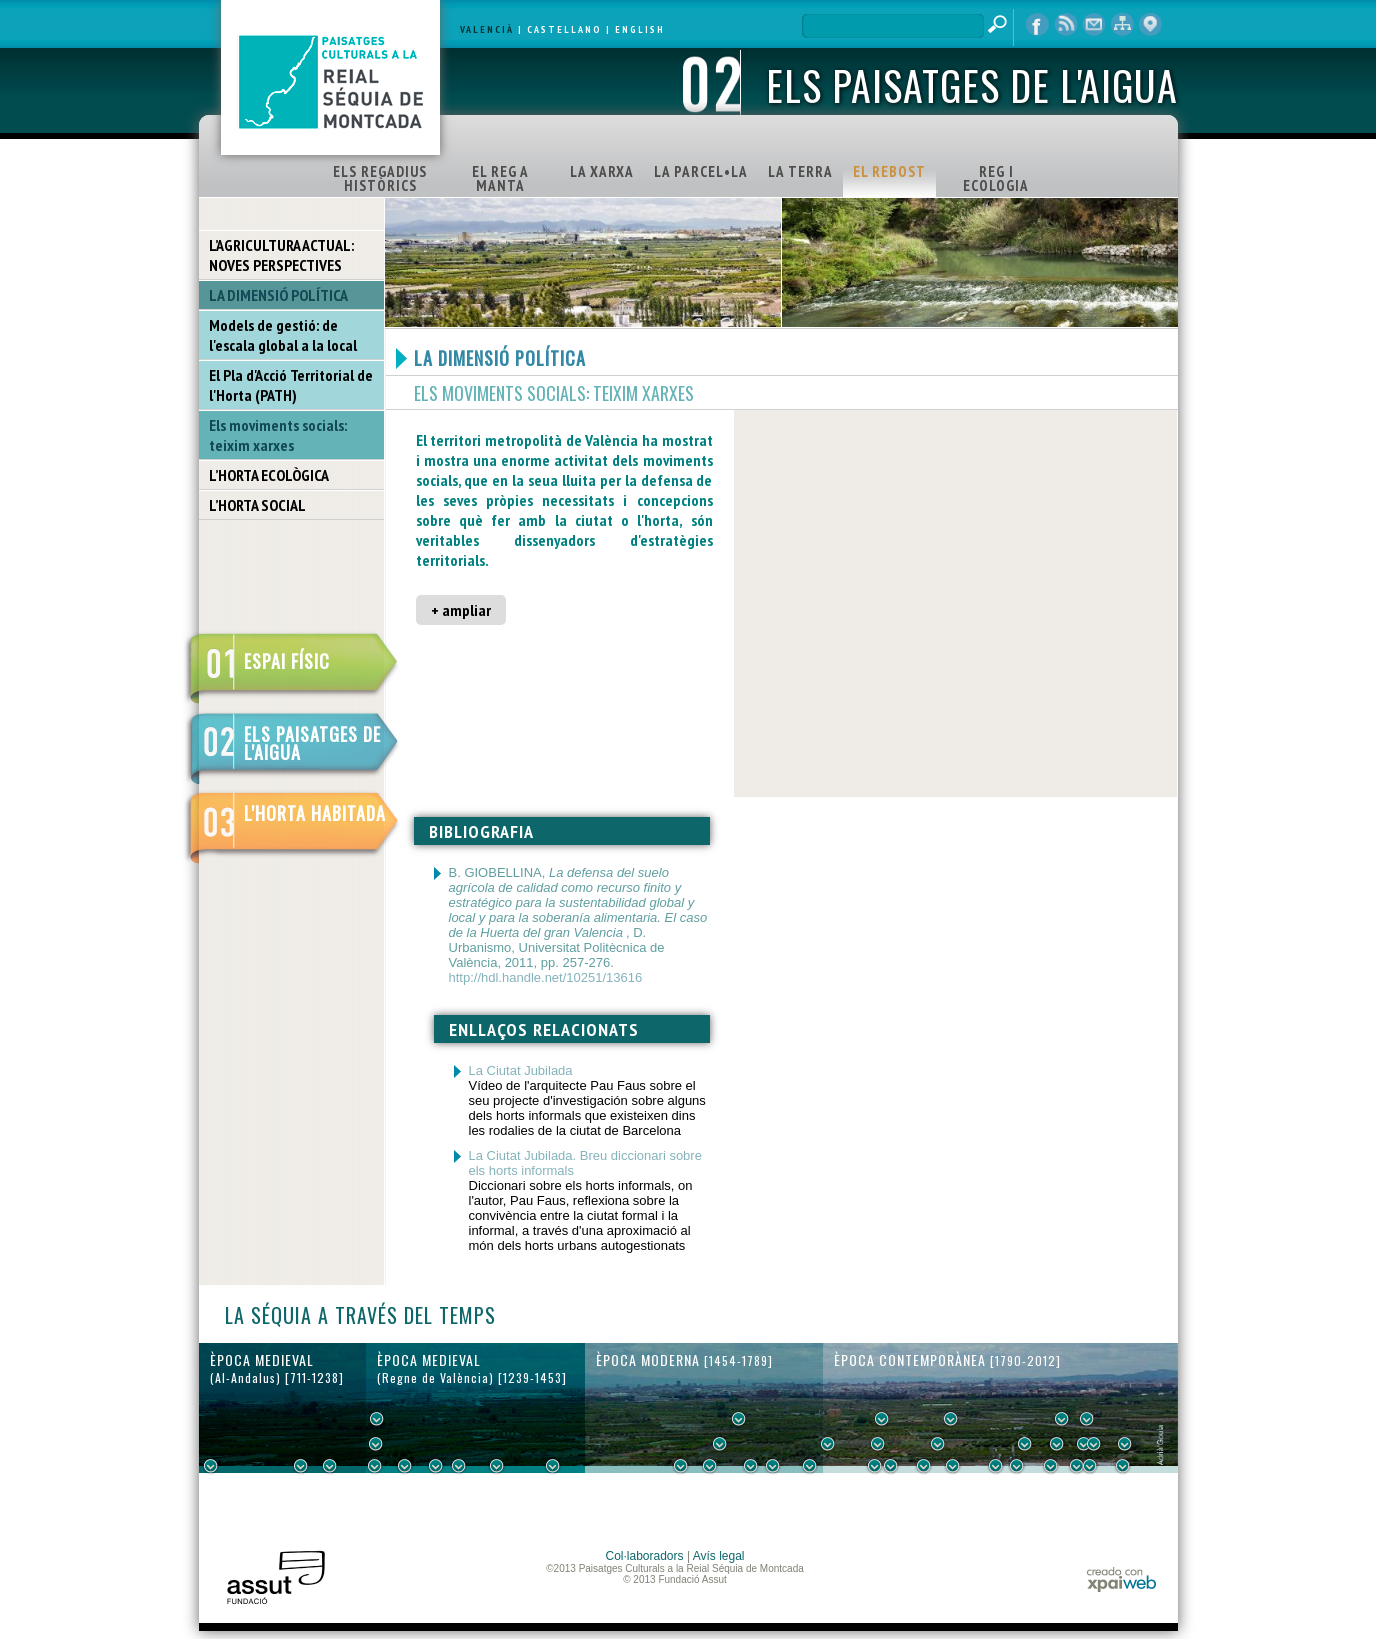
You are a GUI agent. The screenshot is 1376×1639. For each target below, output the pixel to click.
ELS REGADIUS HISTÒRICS (380, 178)
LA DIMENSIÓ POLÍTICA (278, 295)
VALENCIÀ (487, 29)
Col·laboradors (645, 1556)
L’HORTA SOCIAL (257, 505)
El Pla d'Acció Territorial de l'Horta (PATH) (291, 385)
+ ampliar (461, 610)
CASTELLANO (564, 29)
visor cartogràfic (1150, 25)
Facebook (1038, 25)
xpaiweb (1121, 1579)
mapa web (1122, 25)
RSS (1066, 25)
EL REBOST (889, 171)
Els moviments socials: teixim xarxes (278, 435)
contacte (1094, 25)
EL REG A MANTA (500, 178)
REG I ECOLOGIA (996, 178)
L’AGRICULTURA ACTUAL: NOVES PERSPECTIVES (281, 255)
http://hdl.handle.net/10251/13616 (546, 977)
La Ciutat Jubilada (521, 1070)
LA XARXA (602, 171)
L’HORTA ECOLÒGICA (269, 475)
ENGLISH (640, 29)
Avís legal (719, 1556)
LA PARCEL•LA (701, 171)
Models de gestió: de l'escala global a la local (283, 335)
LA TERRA (800, 171)
